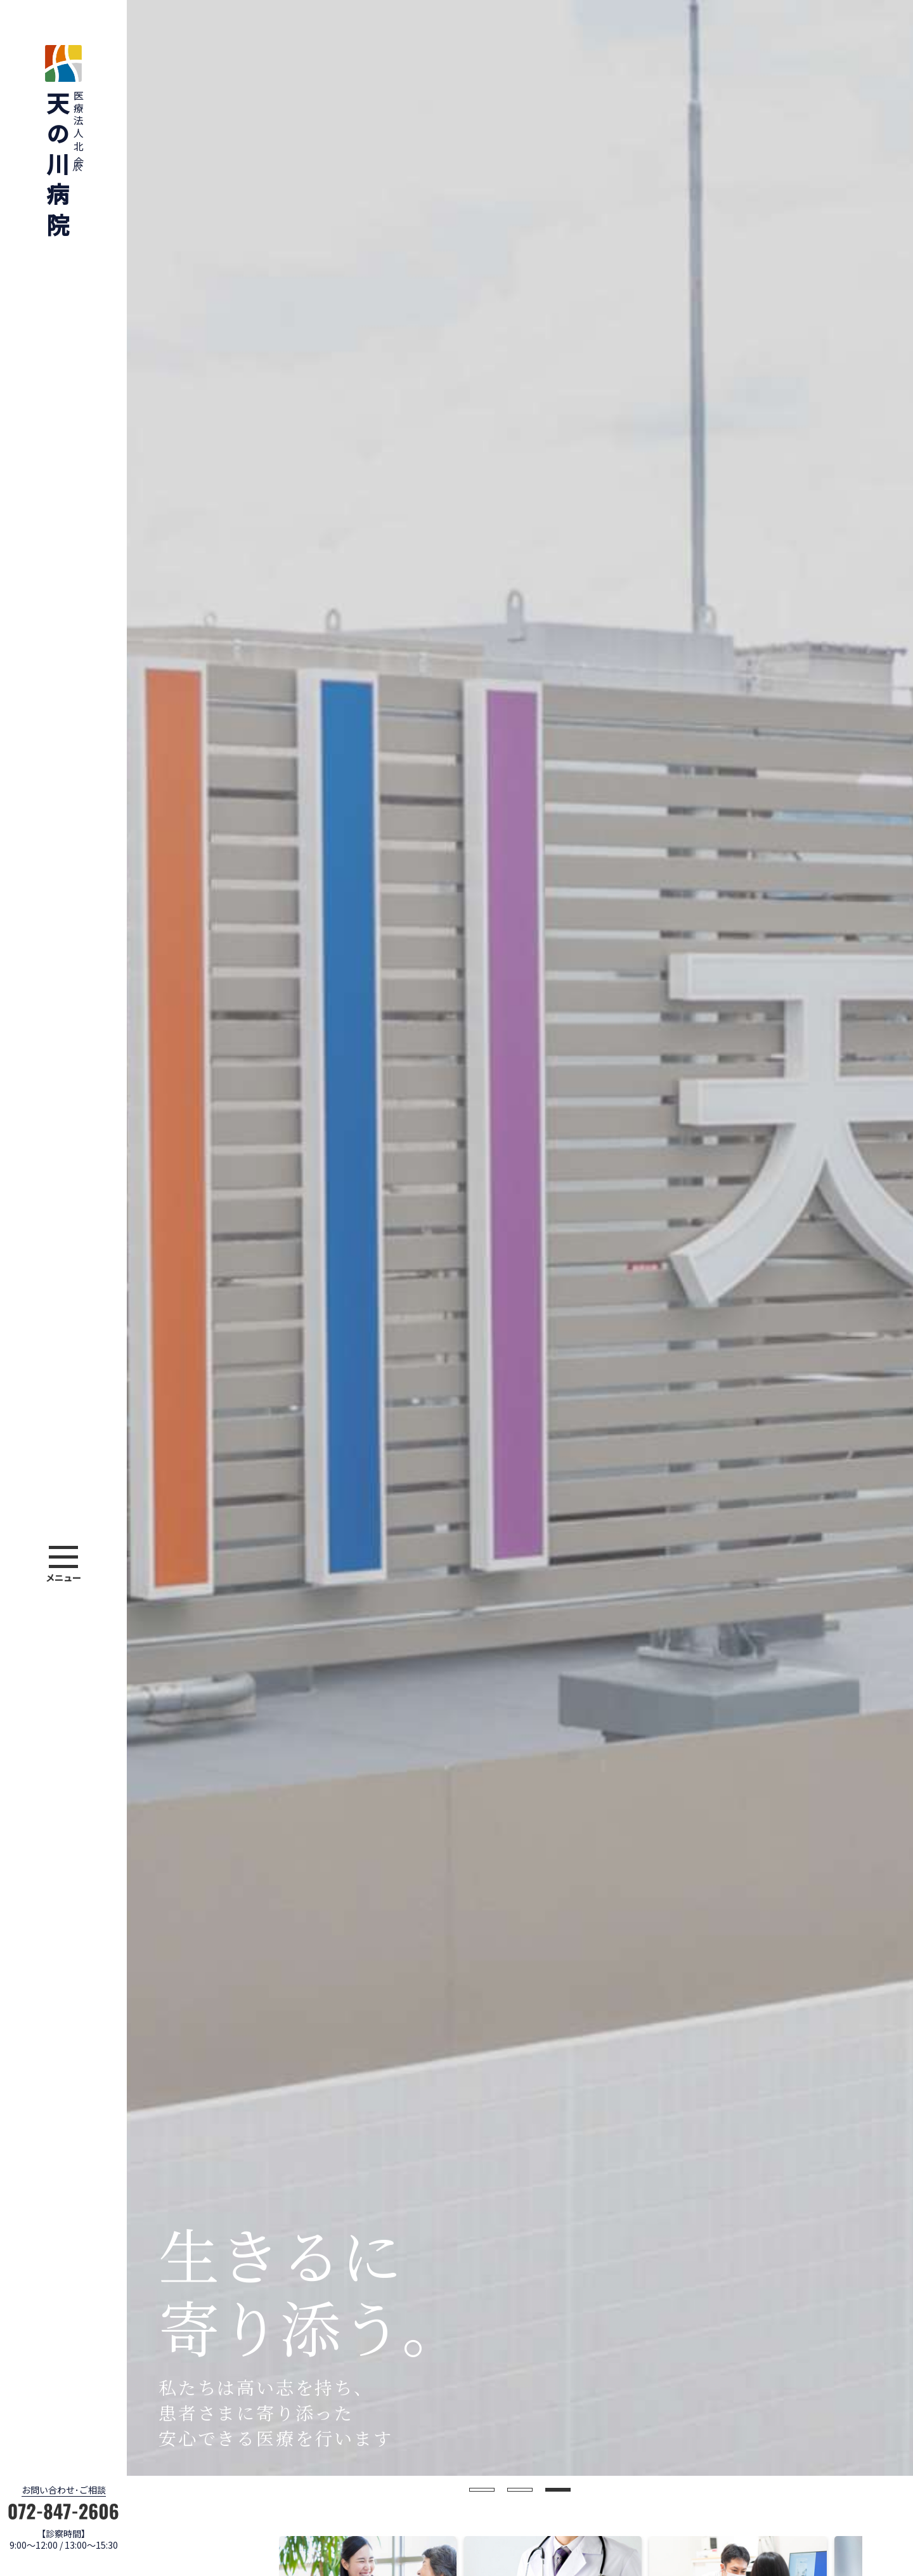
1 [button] (482, 2490)
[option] (520, 1238)
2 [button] (520, 2490)
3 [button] (558, 2490)
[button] (63, 1565)
